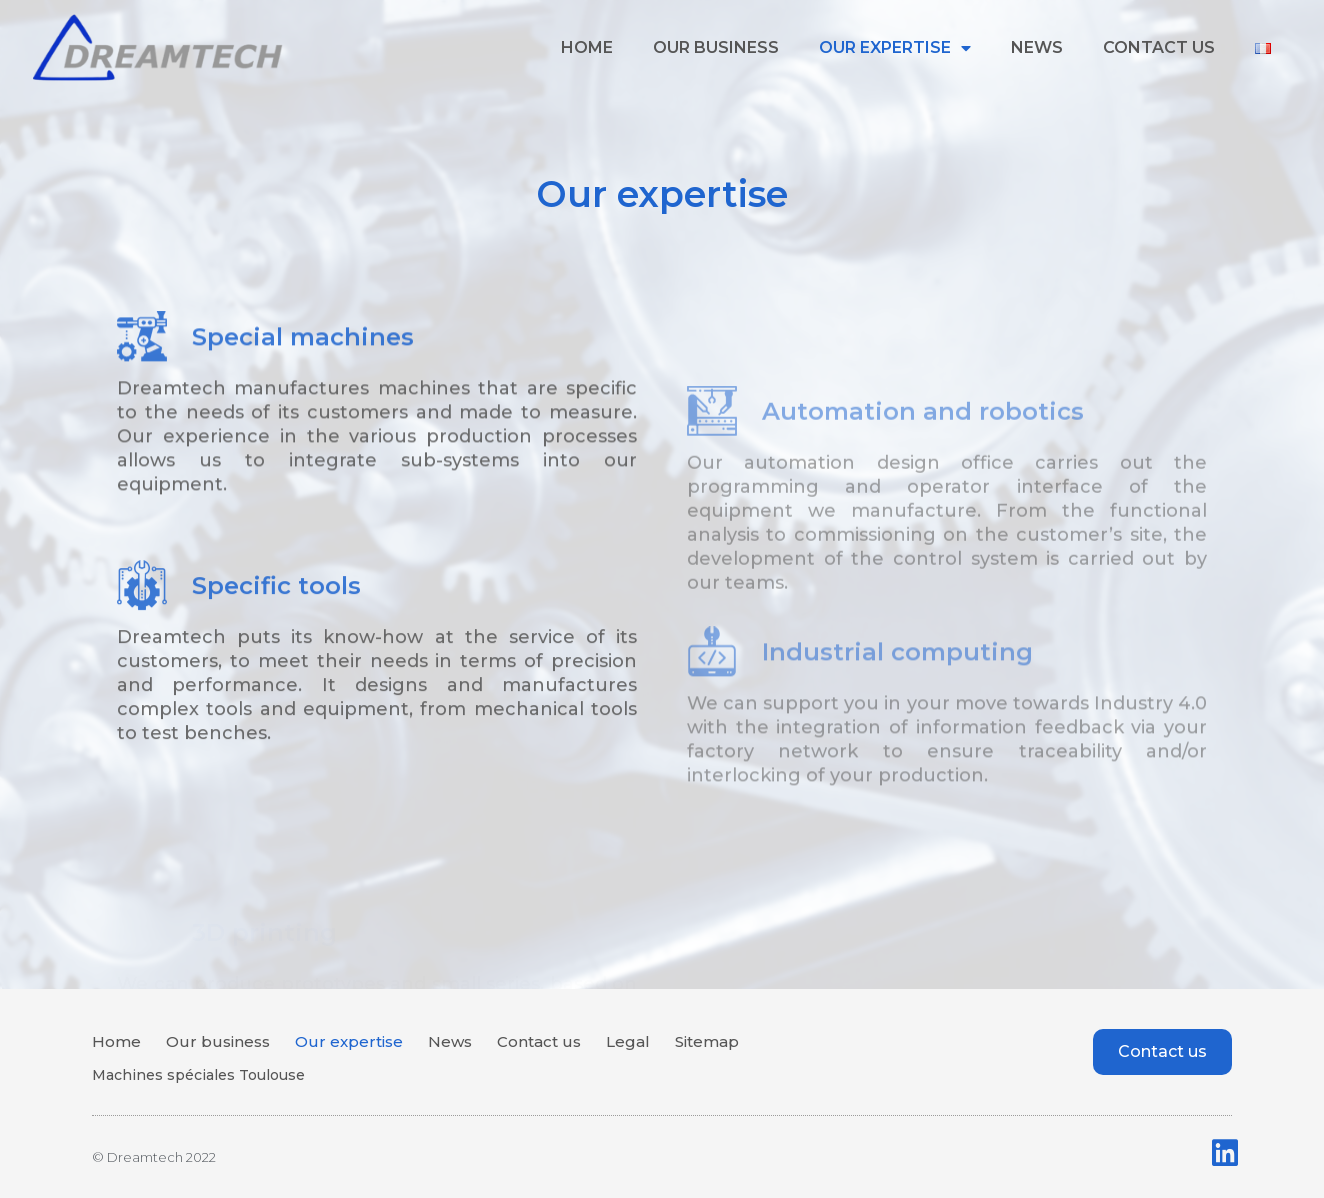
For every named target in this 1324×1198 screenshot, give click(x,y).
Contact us (1159, 47)
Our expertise (895, 48)
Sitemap (707, 1041)
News (1037, 47)
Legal (628, 1041)
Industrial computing (897, 741)
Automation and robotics (923, 511)
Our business (716, 47)
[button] (1162, 1052)
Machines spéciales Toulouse (198, 1075)
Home (587, 47)
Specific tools (276, 637)
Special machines (303, 395)
